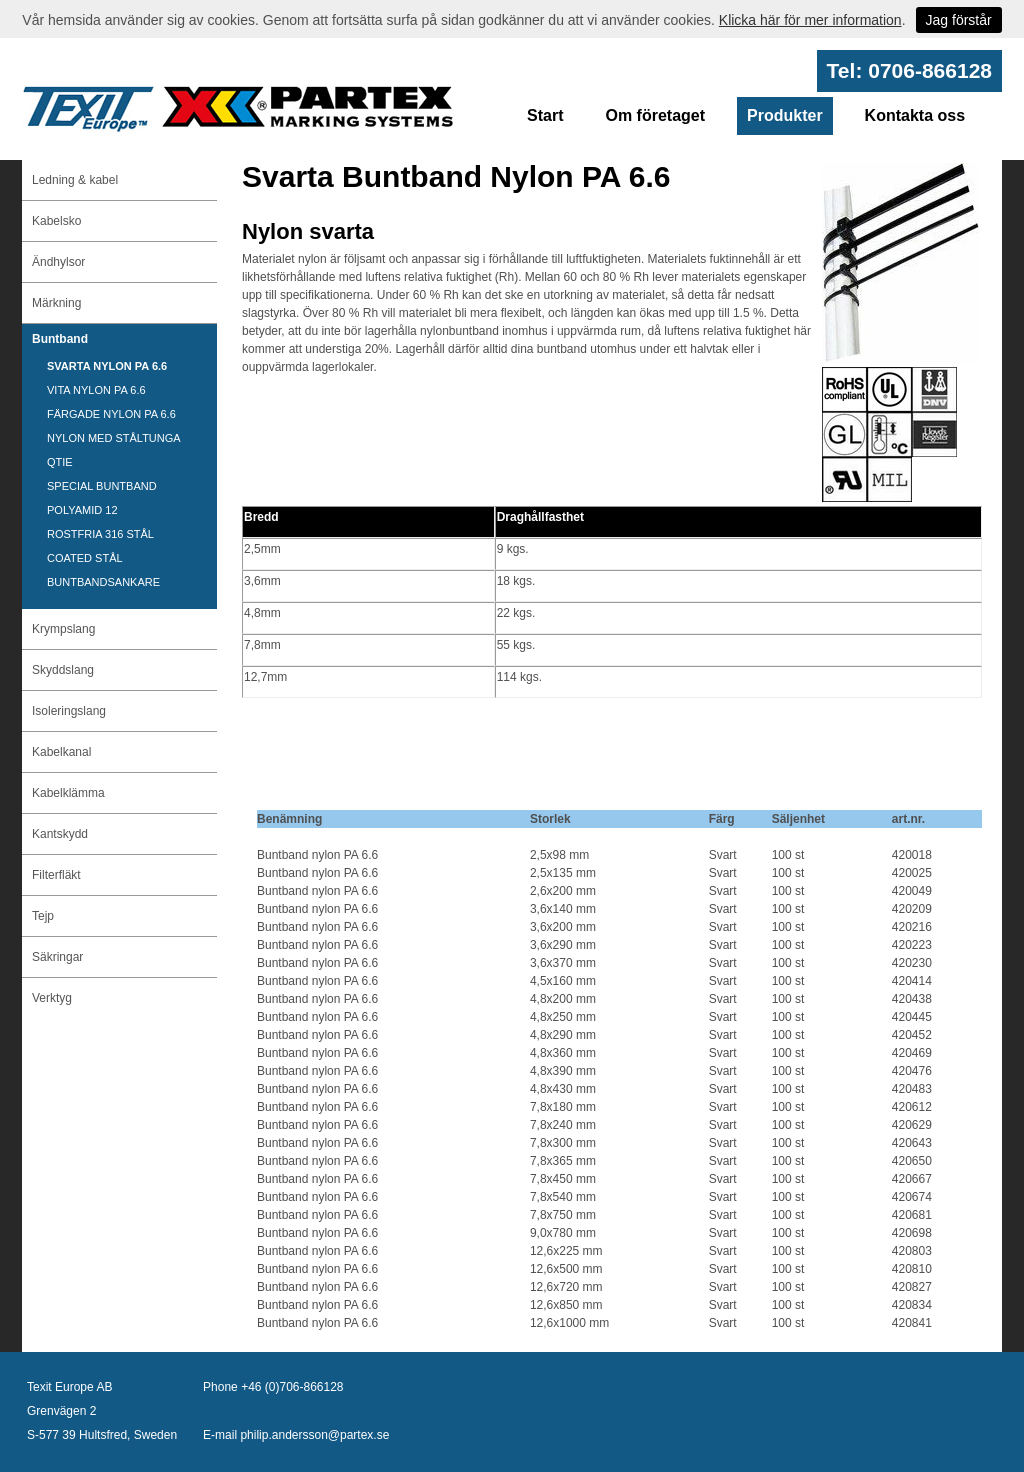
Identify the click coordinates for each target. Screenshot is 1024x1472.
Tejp (43, 916)
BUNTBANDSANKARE (103, 582)
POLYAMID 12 (82, 510)
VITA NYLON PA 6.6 (96, 390)
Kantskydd (60, 834)
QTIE (60, 462)
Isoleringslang (69, 711)
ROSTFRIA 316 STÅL (100, 534)
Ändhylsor (58, 262)
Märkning (56, 303)
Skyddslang (63, 670)
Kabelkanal (61, 752)
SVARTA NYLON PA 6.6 (107, 366)
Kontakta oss (915, 115)
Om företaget (655, 115)
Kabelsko (56, 221)
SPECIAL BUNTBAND (102, 486)
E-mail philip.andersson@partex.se (296, 1435)
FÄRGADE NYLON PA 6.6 (111, 414)
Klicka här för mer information (810, 20)
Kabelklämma (68, 793)
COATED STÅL (85, 558)
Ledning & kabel (75, 180)
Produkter (785, 115)
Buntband (60, 339)
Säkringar (57, 957)
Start (545, 115)
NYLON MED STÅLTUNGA (114, 438)
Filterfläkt (56, 875)
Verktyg (52, 998)
